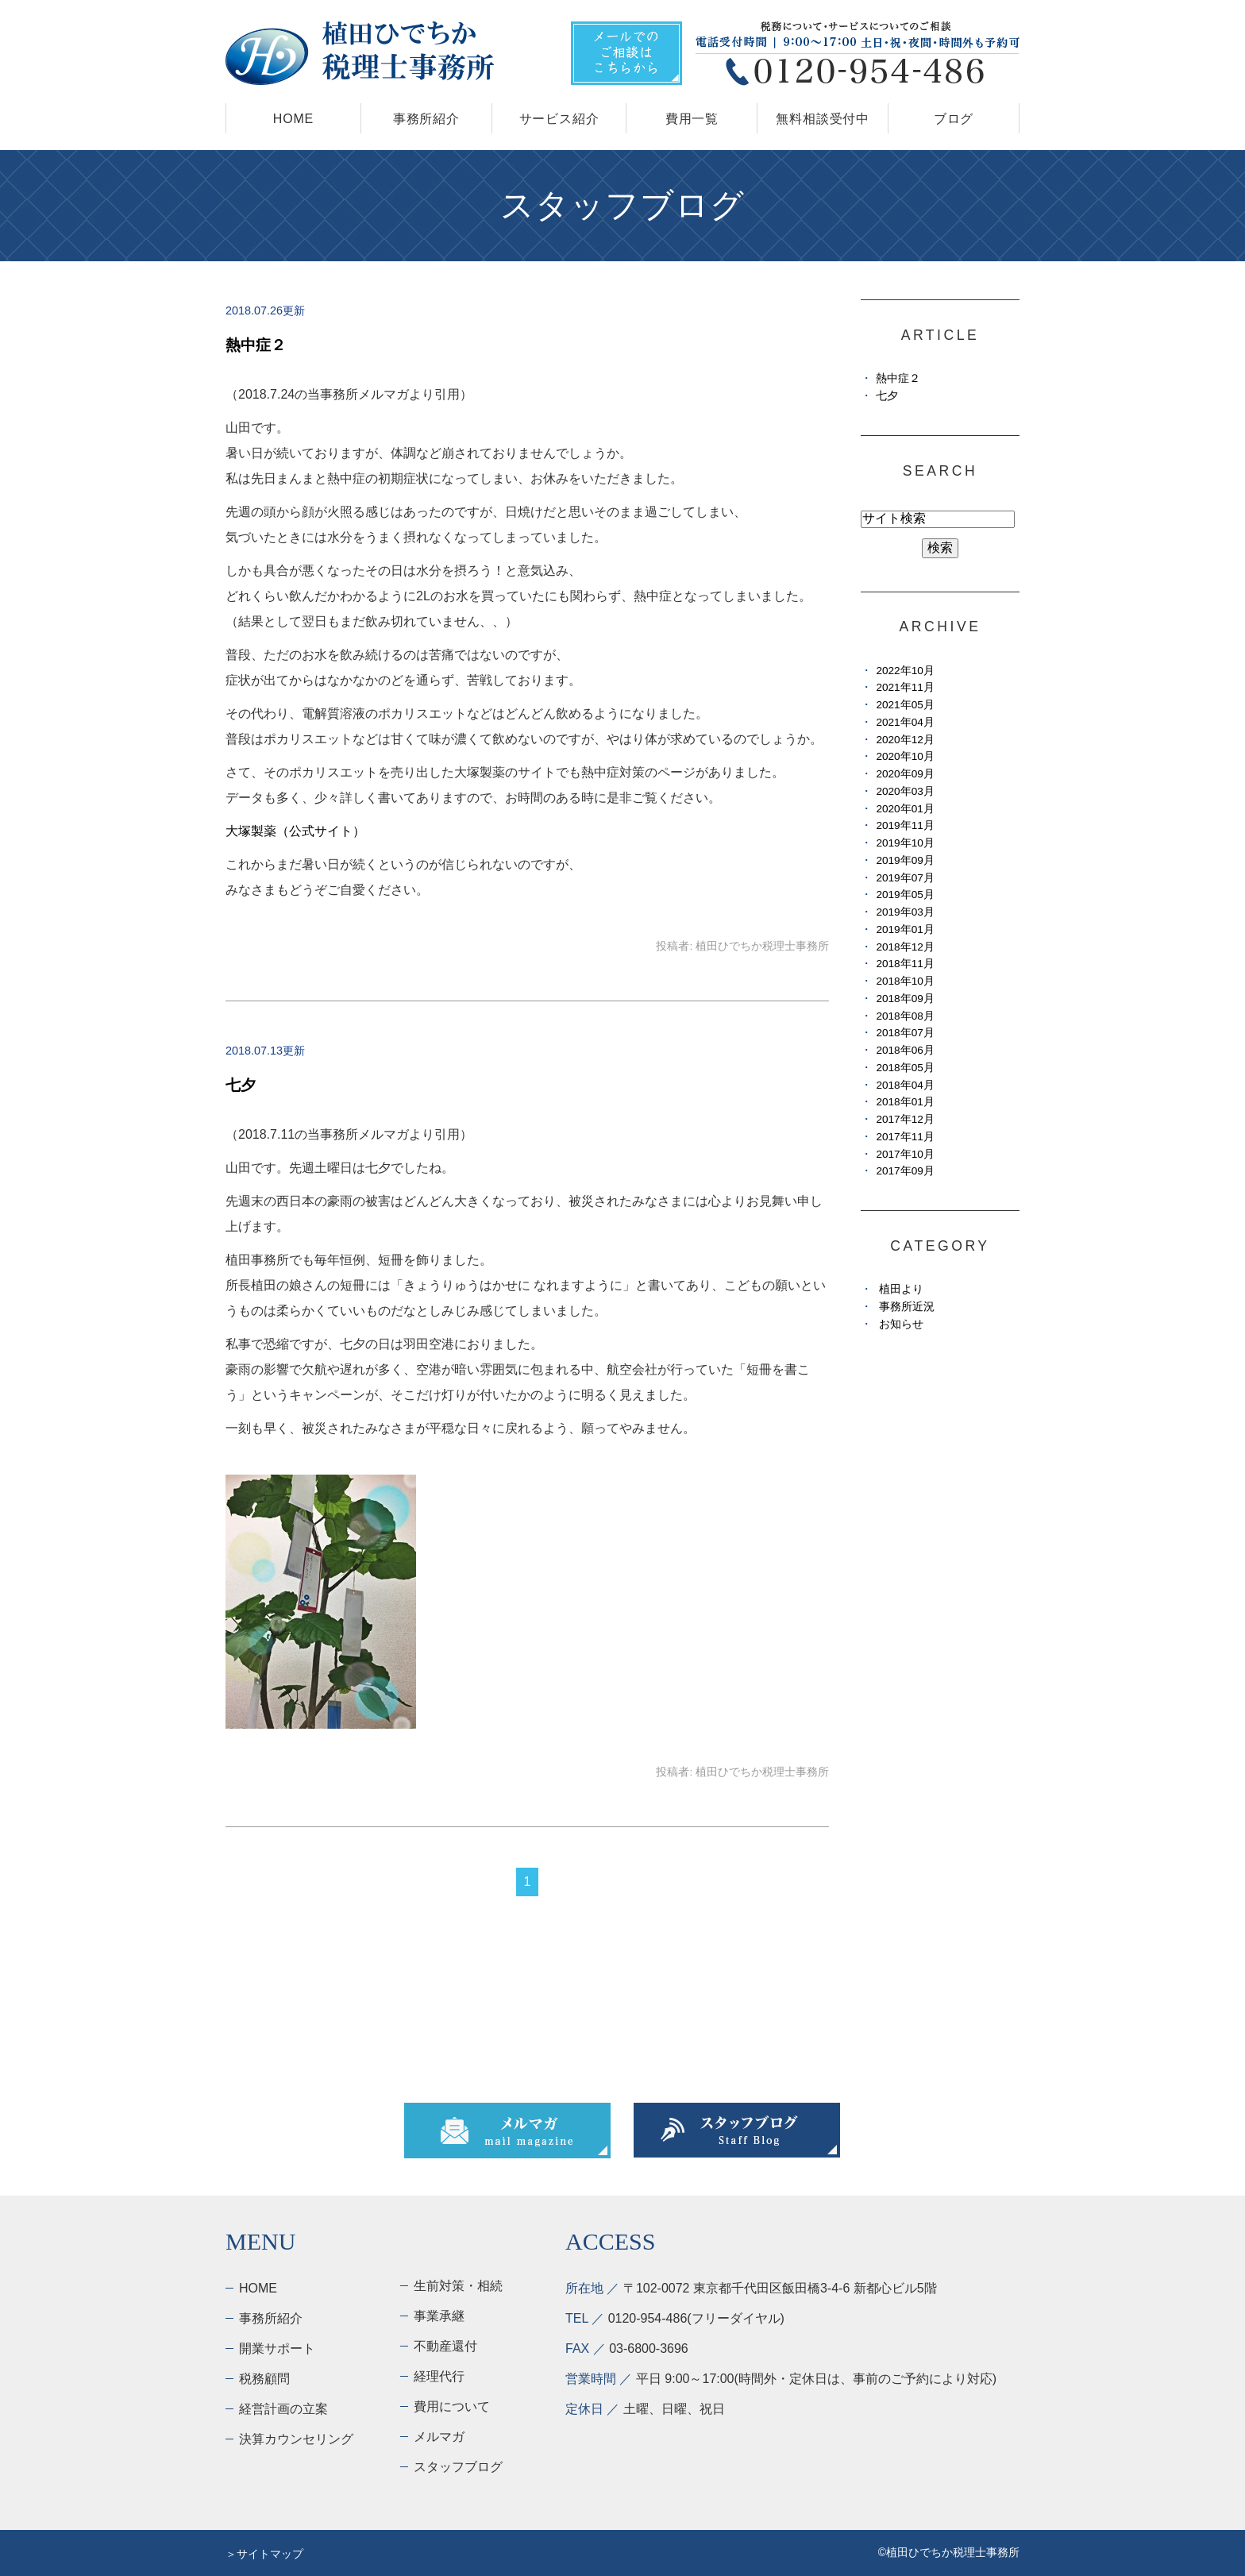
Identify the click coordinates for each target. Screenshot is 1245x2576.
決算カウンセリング (296, 2439)
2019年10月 (905, 843)
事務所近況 (907, 1307)
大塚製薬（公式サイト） (295, 831)
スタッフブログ (458, 2467)
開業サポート (277, 2348)
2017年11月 (905, 1137)
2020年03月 (905, 791)
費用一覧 (692, 118)
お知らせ (901, 1324)
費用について (452, 2406)
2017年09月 (905, 1171)
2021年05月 (905, 705)
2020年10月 (905, 756)
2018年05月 (905, 1068)
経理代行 (439, 2376)
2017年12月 (905, 1119)
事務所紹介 (426, 118)
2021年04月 (905, 722)
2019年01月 (905, 929)
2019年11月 (905, 825)
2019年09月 (905, 860)
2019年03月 (905, 912)
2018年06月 (905, 1050)
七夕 (240, 1085)
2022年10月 (905, 671)
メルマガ (439, 2436)
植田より (901, 1289)
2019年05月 (905, 894)
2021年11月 (905, 687)
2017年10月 (905, 1154)
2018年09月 (905, 999)
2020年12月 (905, 740)
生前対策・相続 (458, 2286)
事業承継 (439, 2316)
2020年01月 (905, 809)
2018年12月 (905, 947)
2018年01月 (905, 1102)
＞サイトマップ (264, 2553)
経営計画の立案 (283, 2409)
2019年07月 (905, 878)
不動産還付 (445, 2346)
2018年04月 (905, 1085)
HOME (293, 118)
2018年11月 (905, 964)
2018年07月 (905, 1033)
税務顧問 (264, 2378)
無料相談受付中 (822, 118)
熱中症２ (255, 345)
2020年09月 (905, 774)
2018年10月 (905, 981)
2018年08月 (905, 1016)
